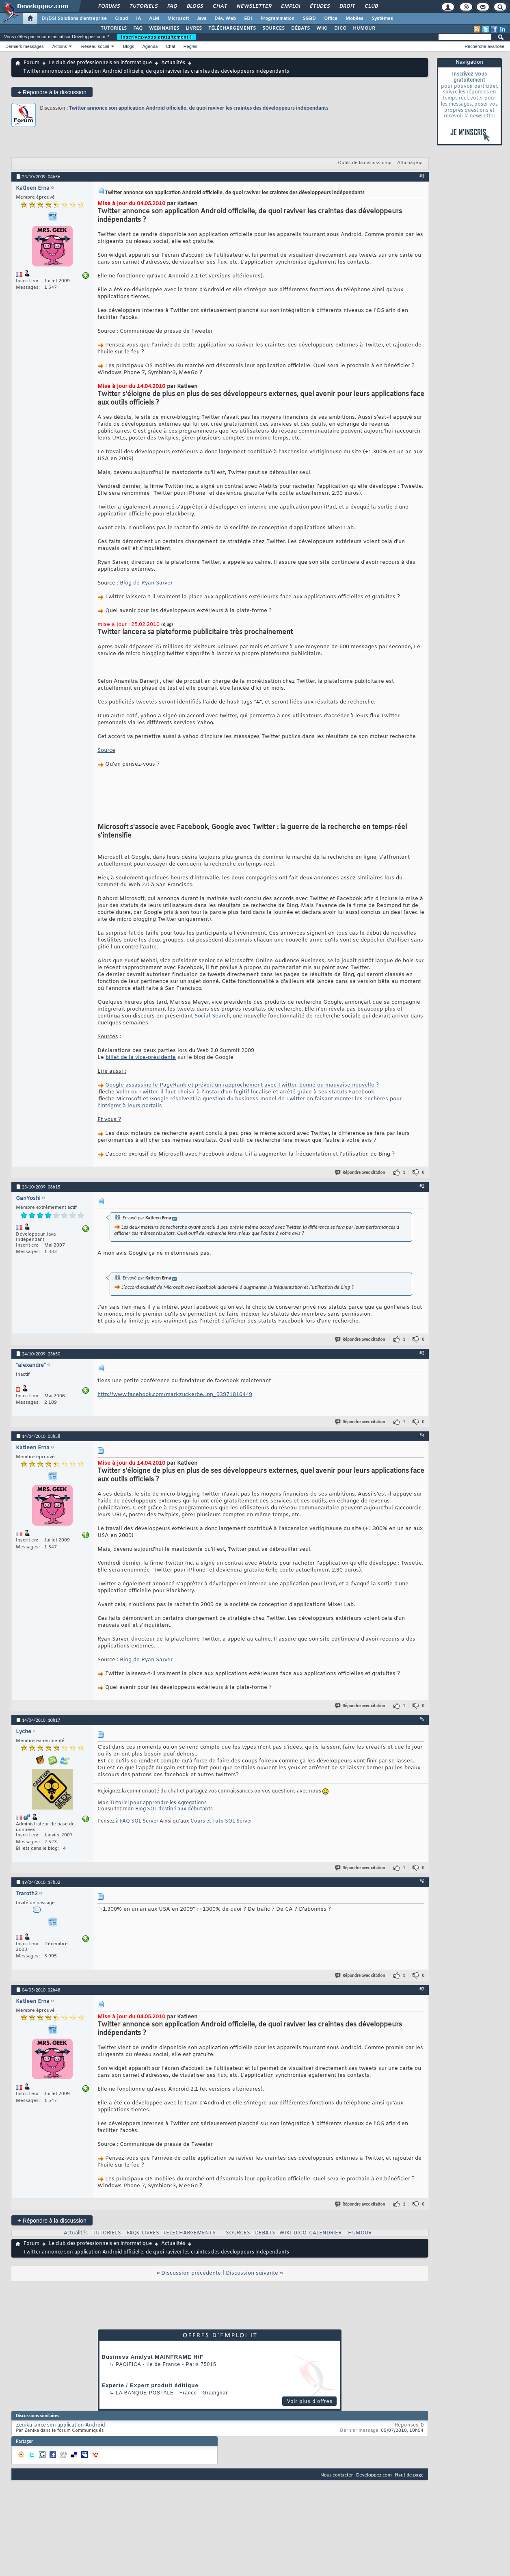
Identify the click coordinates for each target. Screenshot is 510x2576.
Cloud (121, 19)
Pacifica (128, 2364)
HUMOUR (364, 28)
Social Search (212, 1016)
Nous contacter (336, 2475)
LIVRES (194, 28)
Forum (31, 63)
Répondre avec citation (360, 1172)
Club (370, 6)
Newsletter (254, 6)
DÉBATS (300, 28)
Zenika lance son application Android (60, 2425)
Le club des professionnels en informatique (100, 63)
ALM (154, 19)
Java (201, 19)
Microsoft (178, 19)
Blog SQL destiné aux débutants (174, 1809)
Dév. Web (225, 19)
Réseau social (95, 46)
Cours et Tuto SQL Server (221, 1821)
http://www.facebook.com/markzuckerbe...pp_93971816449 (174, 1394)
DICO (340, 28)
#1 (421, 176)
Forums (108, 6)
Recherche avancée (484, 46)
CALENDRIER (325, 2233)
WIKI (322, 28)
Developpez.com (374, 2475)
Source (106, 750)
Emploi (290, 6)
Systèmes (382, 19)
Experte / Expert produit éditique (150, 2385)
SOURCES (273, 28)
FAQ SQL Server (139, 1821)
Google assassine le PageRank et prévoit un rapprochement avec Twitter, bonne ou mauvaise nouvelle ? (242, 1085)
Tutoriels (143, 6)
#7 (421, 1989)
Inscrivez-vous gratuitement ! (156, 37)
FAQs (133, 2233)
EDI (248, 19)
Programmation (277, 19)
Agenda (150, 46)
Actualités (173, 63)
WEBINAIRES (164, 28)
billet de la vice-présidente (141, 1057)
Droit (346, 6)
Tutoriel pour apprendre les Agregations (158, 1803)
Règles (190, 46)
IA (138, 19)
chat (173, 1791)
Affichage (407, 163)
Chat (219, 6)
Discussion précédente (191, 2273)
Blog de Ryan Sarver (146, 583)
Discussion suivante (252, 2273)
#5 (421, 1719)
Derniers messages (24, 46)
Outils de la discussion (362, 163)
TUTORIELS (114, 28)
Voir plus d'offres (310, 2401)
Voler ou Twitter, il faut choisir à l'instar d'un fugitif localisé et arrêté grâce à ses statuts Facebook (245, 1092)
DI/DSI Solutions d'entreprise (74, 19)
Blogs (194, 6)
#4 (421, 1435)
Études (319, 6)
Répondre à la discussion (51, 92)
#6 (421, 1881)
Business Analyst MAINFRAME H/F (152, 2357)
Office (330, 19)
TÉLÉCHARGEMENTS (232, 28)
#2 (421, 1186)
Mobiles (354, 19)
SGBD (309, 19)
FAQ (171, 6)
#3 (421, 1353)
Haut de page (409, 2475)
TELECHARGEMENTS (189, 2233)
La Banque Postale (145, 2393)
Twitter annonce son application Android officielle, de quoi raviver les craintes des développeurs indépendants (198, 107)
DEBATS (265, 2233)
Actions (59, 46)
